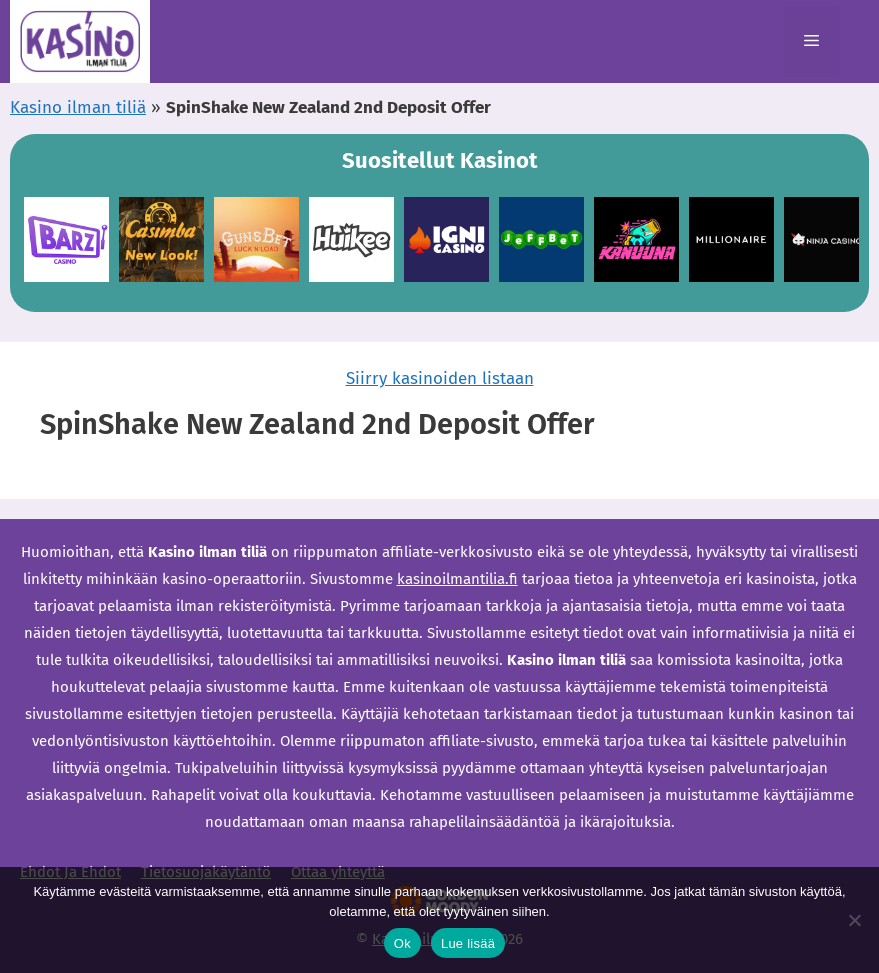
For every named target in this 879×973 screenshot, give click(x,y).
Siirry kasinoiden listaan (440, 378)
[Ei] (854, 920)
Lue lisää (468, 943)
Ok (402, 943)
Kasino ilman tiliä (78, 107)
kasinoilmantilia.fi (457, 579)
